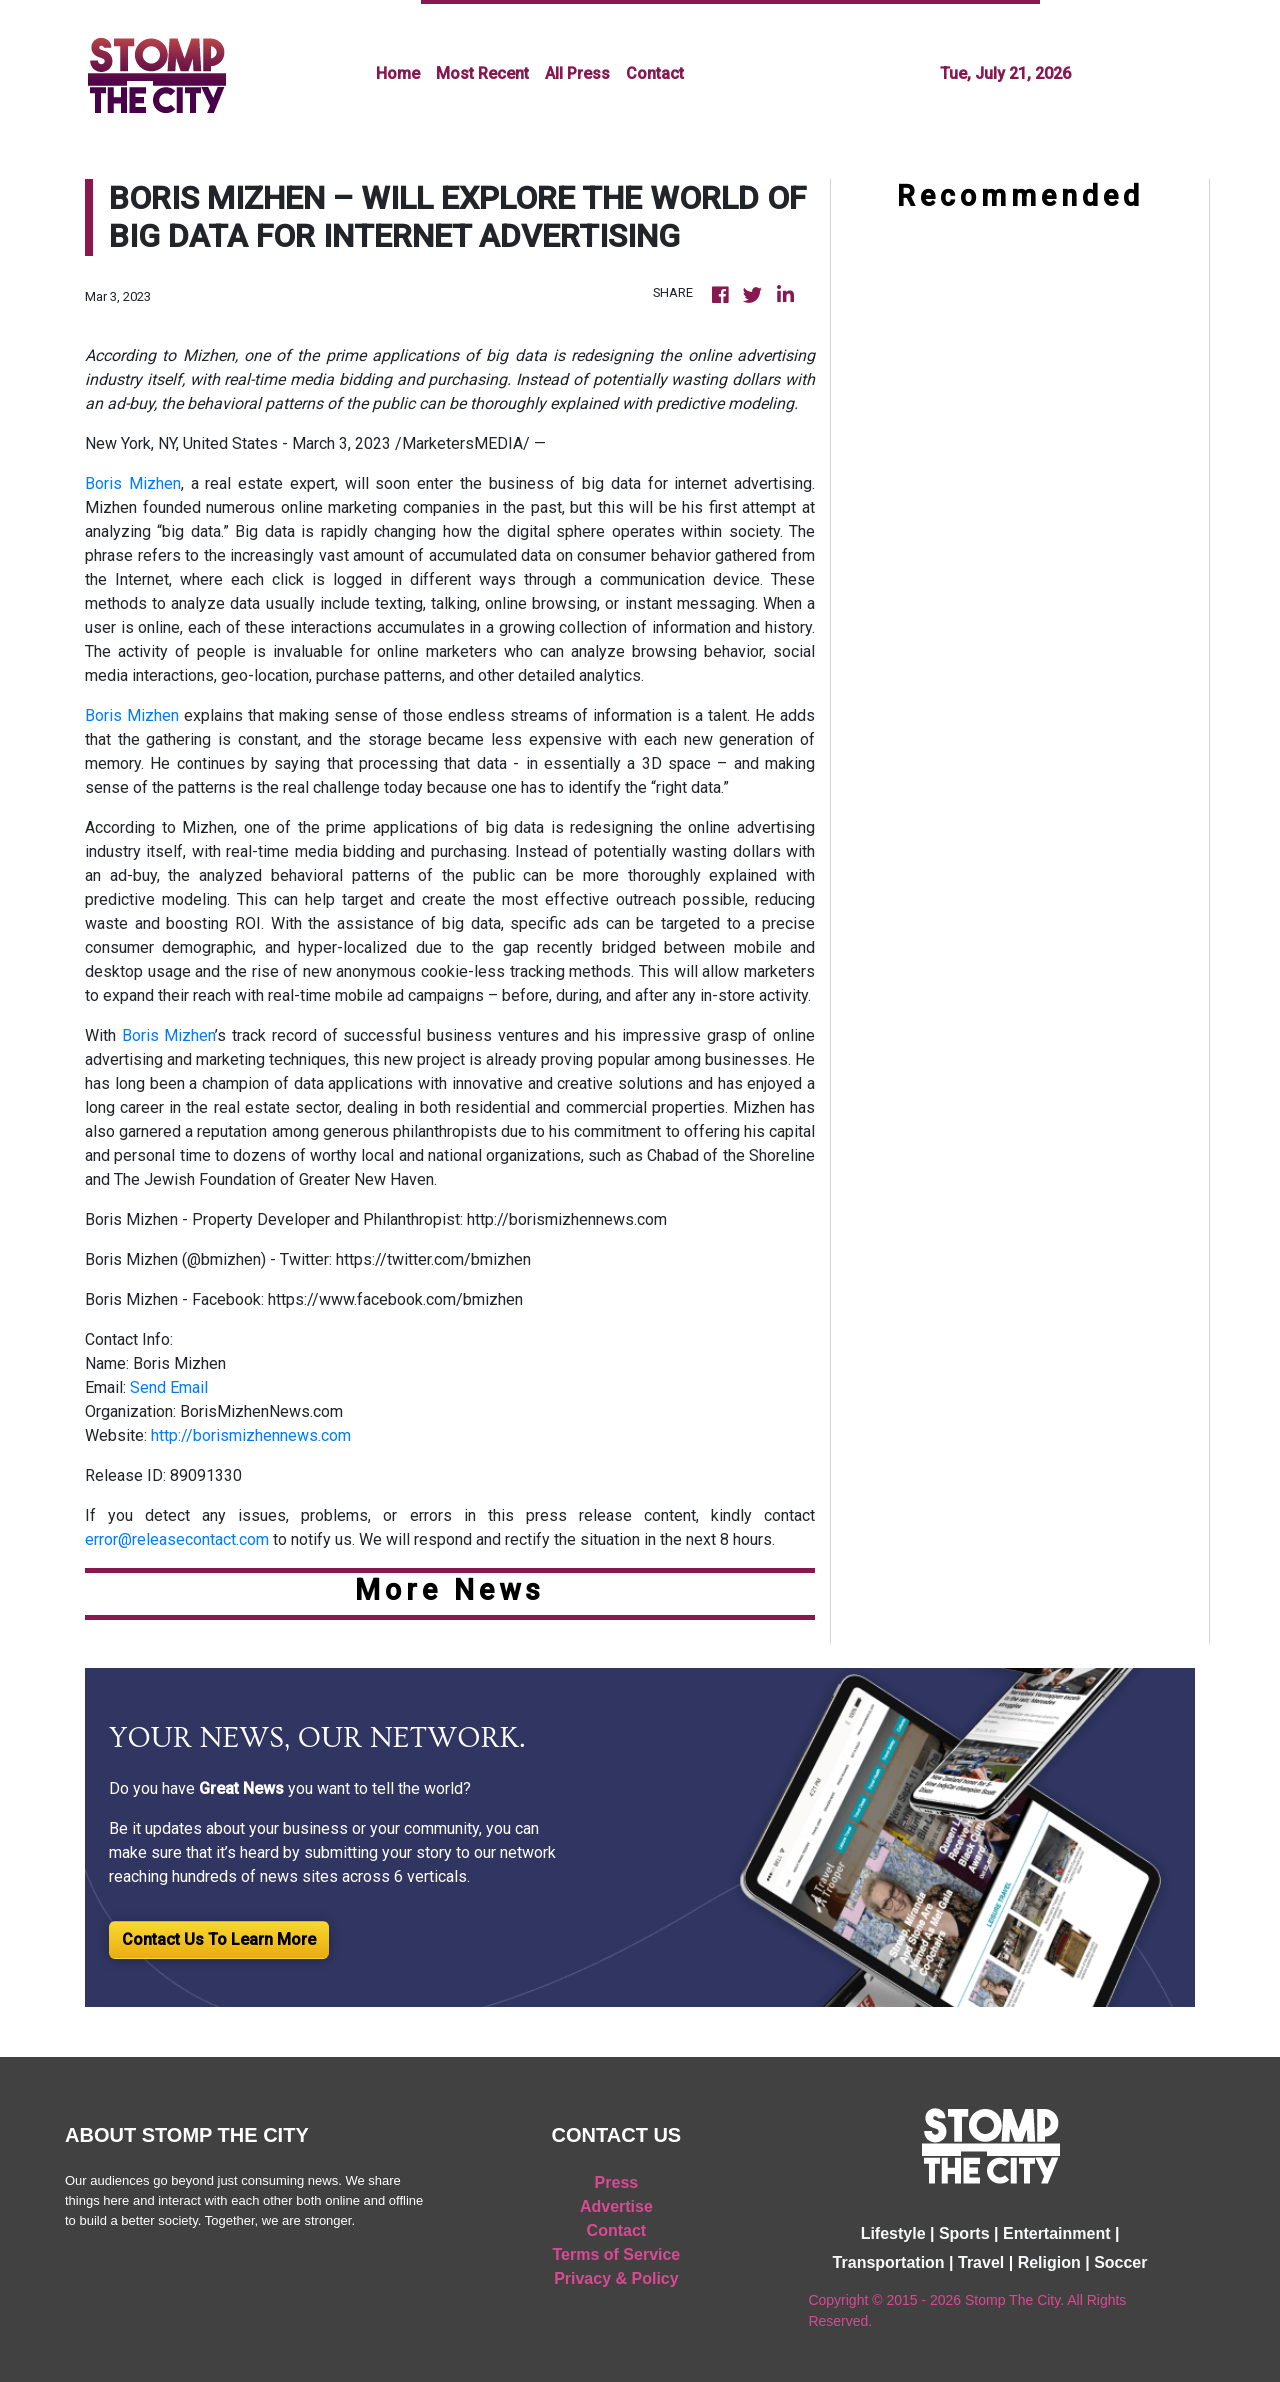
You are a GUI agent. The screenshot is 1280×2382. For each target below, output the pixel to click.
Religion (1049, 2262)
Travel (981, 2262)
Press (617, 2182)
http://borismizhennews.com (251, 1435)
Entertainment (1057, 2233)
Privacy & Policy (616, 2278)
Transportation (889, 2262)
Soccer (1120, 2262)
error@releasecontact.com (177, 1539)
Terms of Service (617, 2254)
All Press (577, 73)
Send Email (169, 1387)
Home (398, 73)
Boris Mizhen (133, 483)
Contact (655, 73)
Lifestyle (893, 2233)
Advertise (616, 2206)
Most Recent (482, 73)
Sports (964, 2233)
